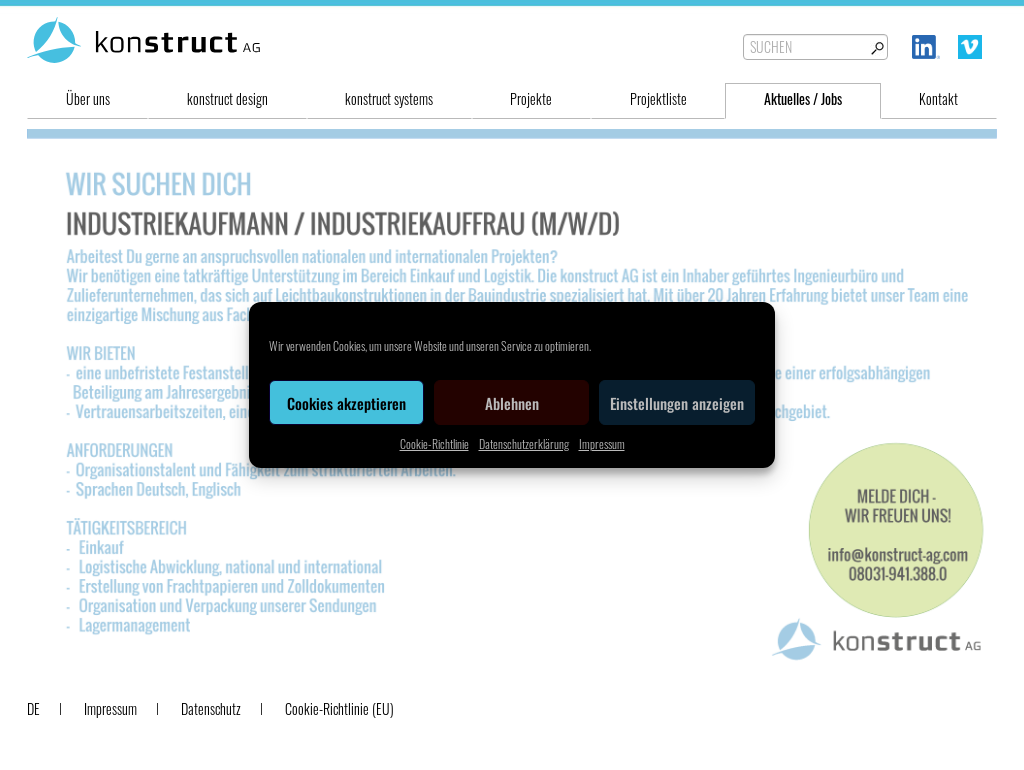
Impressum (602, 443)
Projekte (531, 98)
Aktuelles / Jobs (803, 98)
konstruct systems (389, 98)
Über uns (88, 98)
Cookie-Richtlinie (434, 443)
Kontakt (938, 98)
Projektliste (658, 98)
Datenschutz (211, 708)
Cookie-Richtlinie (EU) (339, 708)
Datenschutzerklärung (524, 443)
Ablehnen (512, 403)
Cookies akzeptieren (346, 403)
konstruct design (227, 98)
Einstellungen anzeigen (677, 403)
